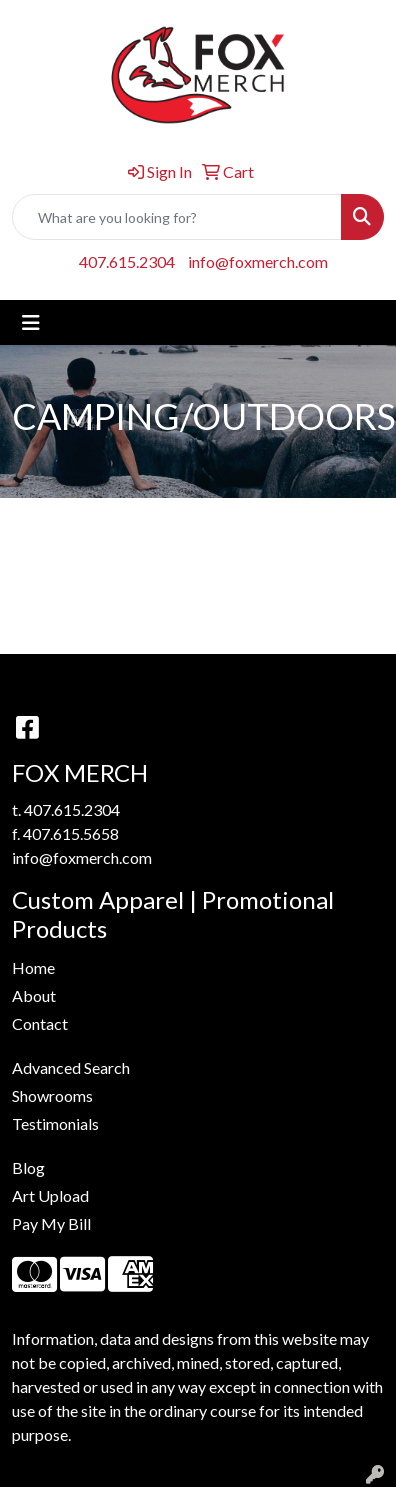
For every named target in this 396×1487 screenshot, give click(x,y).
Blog (28, 1167)
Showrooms (52, 1095)
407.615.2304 (127, 261)
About (34, 995)
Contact (40, 1023)
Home (33, 967)
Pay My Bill (51, 1223)
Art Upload (50, 1195)
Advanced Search (71, 1067)
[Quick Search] (177, 217)
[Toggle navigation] (31, 322)
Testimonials (55, 1123)
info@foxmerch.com (258, 261)
